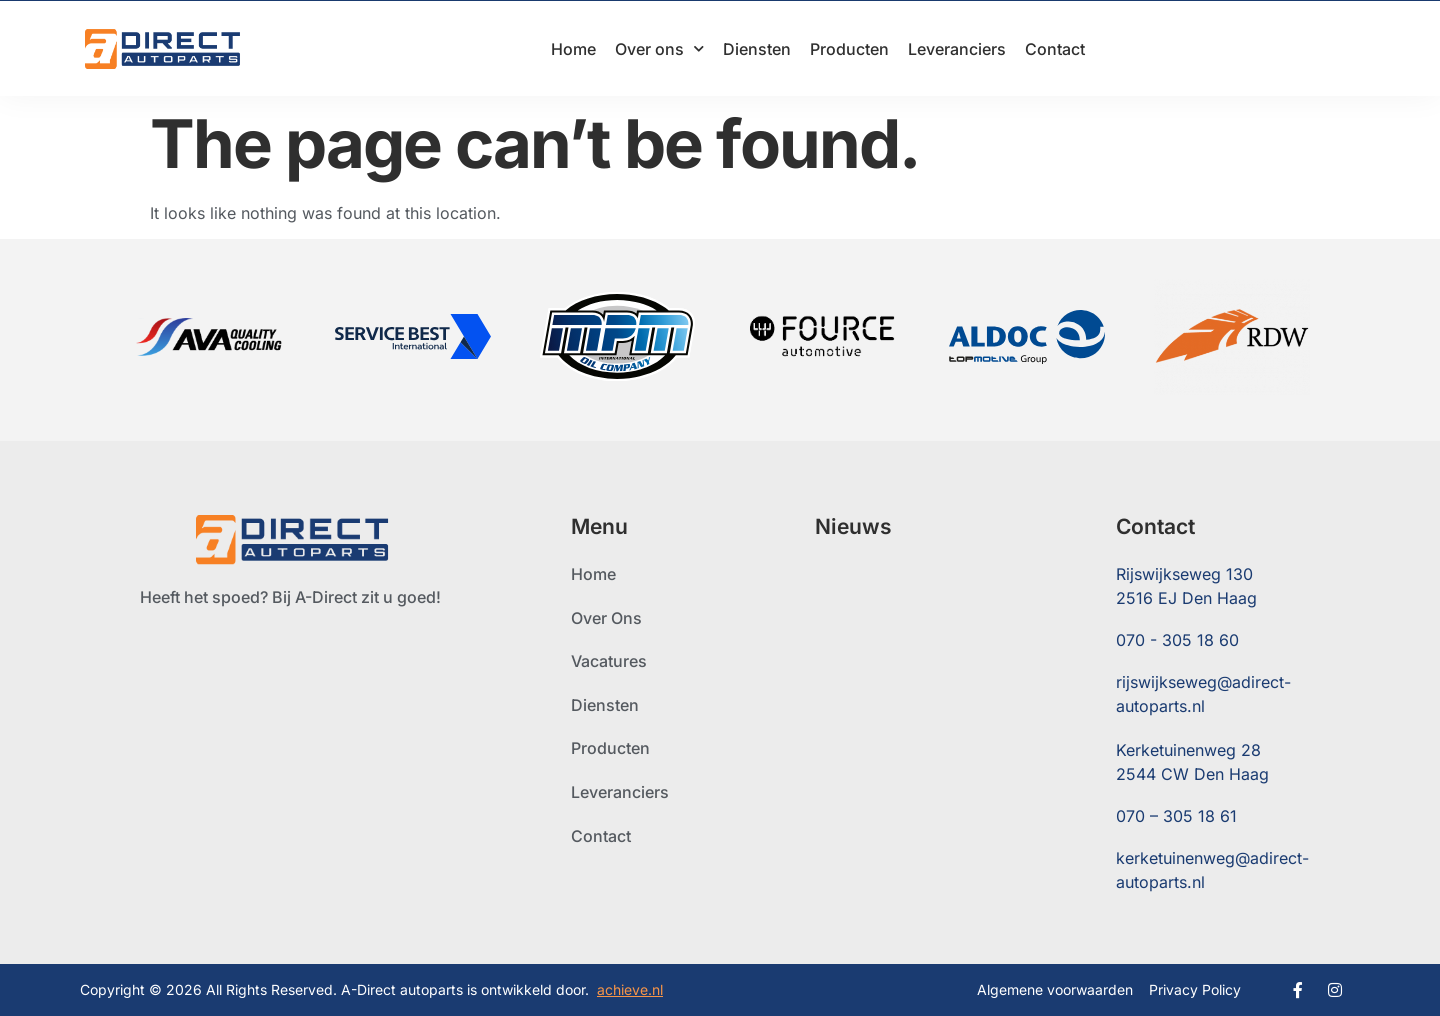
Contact (1055, 49)
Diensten (757, 49)
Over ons (659, 48)
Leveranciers (957, 49)
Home (573, 49)
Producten (849, 49)
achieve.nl (630, 989)
